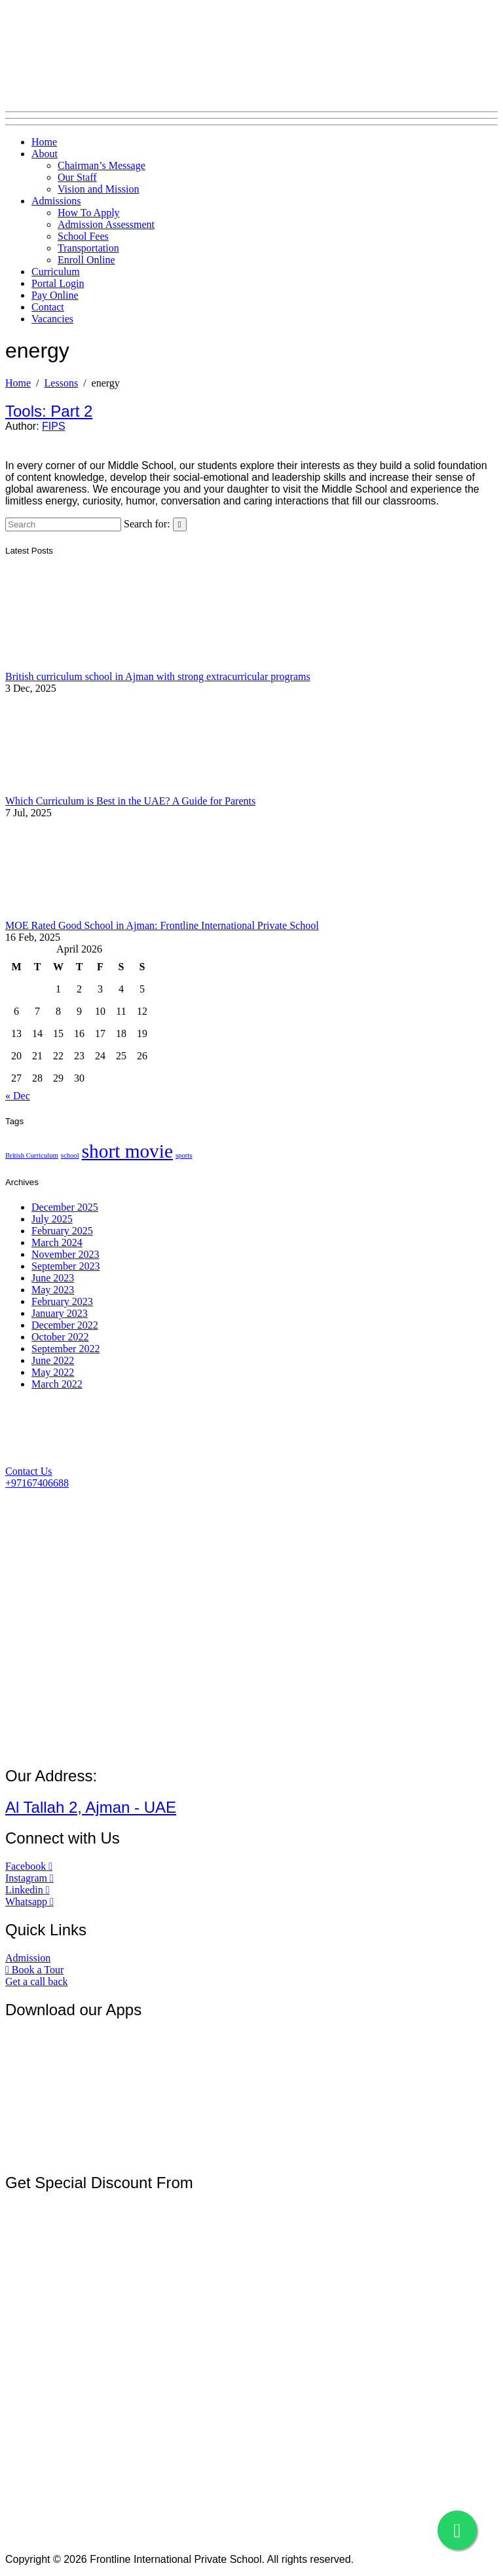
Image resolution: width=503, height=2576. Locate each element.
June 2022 (52, 1360)
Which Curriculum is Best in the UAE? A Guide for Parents (130, 800)
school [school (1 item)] (70, 1155)
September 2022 (65, 1348)
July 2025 (52, 1218)
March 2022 (57, 1384)
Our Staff (77, 177)
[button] (28, 1471)
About (44, 153)
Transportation (88, 248)
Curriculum (55, 271)
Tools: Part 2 (48, 411)
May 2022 (52, 1372)
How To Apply (89, 212)
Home (44, 141)
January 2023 (59, 1313)
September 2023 (65, 1266)
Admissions (56, 200)
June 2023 (52, 1277)
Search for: (147, 523)
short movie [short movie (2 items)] (127, 1151)
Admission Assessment (106, 224)
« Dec (17, 1095)
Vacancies (52, 318)
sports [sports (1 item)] (184, 1155)
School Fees (83, 236)
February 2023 (62, 1301)
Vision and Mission (98, 189)
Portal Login (57, 283)
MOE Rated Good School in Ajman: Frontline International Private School (162, 925)
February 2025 (62, 1230)
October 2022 (60, 1336)
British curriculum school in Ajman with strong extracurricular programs (157, 676)
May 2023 (52, 1289)
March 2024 (57, 1242)
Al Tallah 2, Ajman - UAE (90, 1807)
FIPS (53, 426)
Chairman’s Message (101, 165)
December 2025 (64, 1207)
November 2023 (65, 1254)
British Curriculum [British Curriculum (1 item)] (31, 1155)
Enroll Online (86, 259)
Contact (47, 307)
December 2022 (64, 1325)
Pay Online (55, 295)
